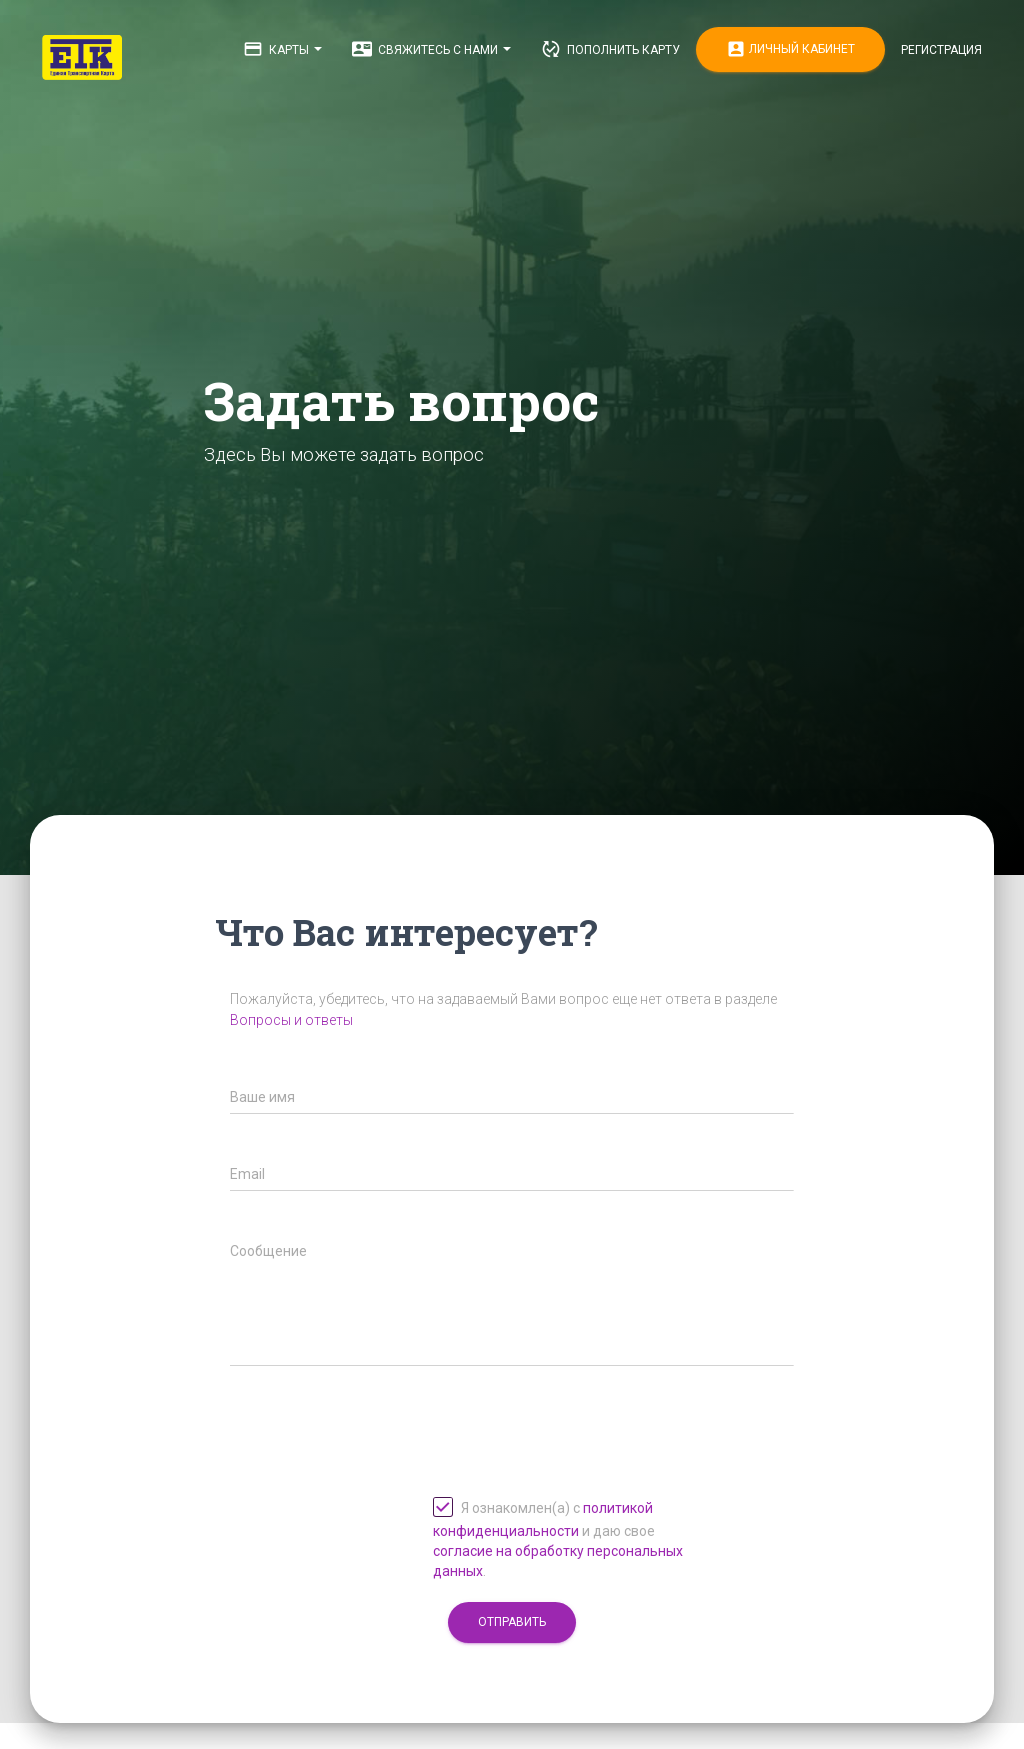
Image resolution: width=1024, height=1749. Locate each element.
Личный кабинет (790, 49)
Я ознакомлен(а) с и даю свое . (558, 1538)
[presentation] (382, 1413)
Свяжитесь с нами (431, 49)
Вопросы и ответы (291, 1020)
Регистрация (941, 50)
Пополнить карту (610, 49)
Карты (282, 49)
